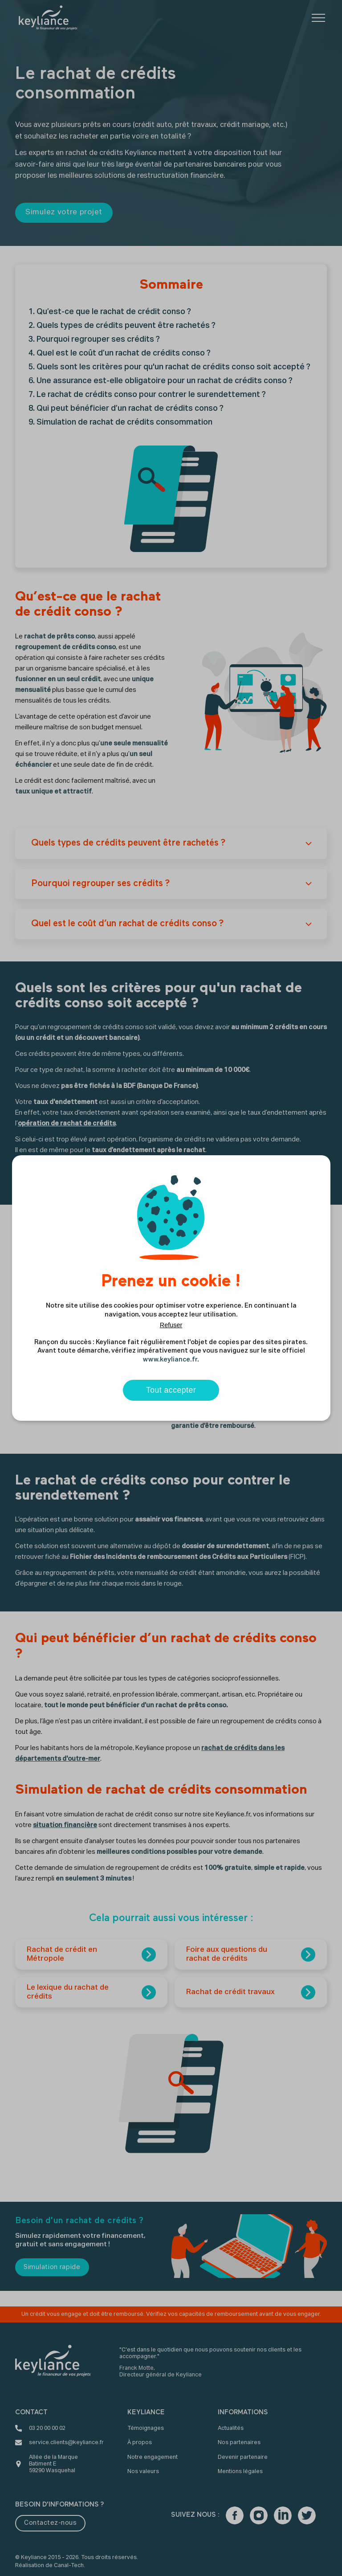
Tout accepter (171, 1390)
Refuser (171, 1325)
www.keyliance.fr (170, 1360)
